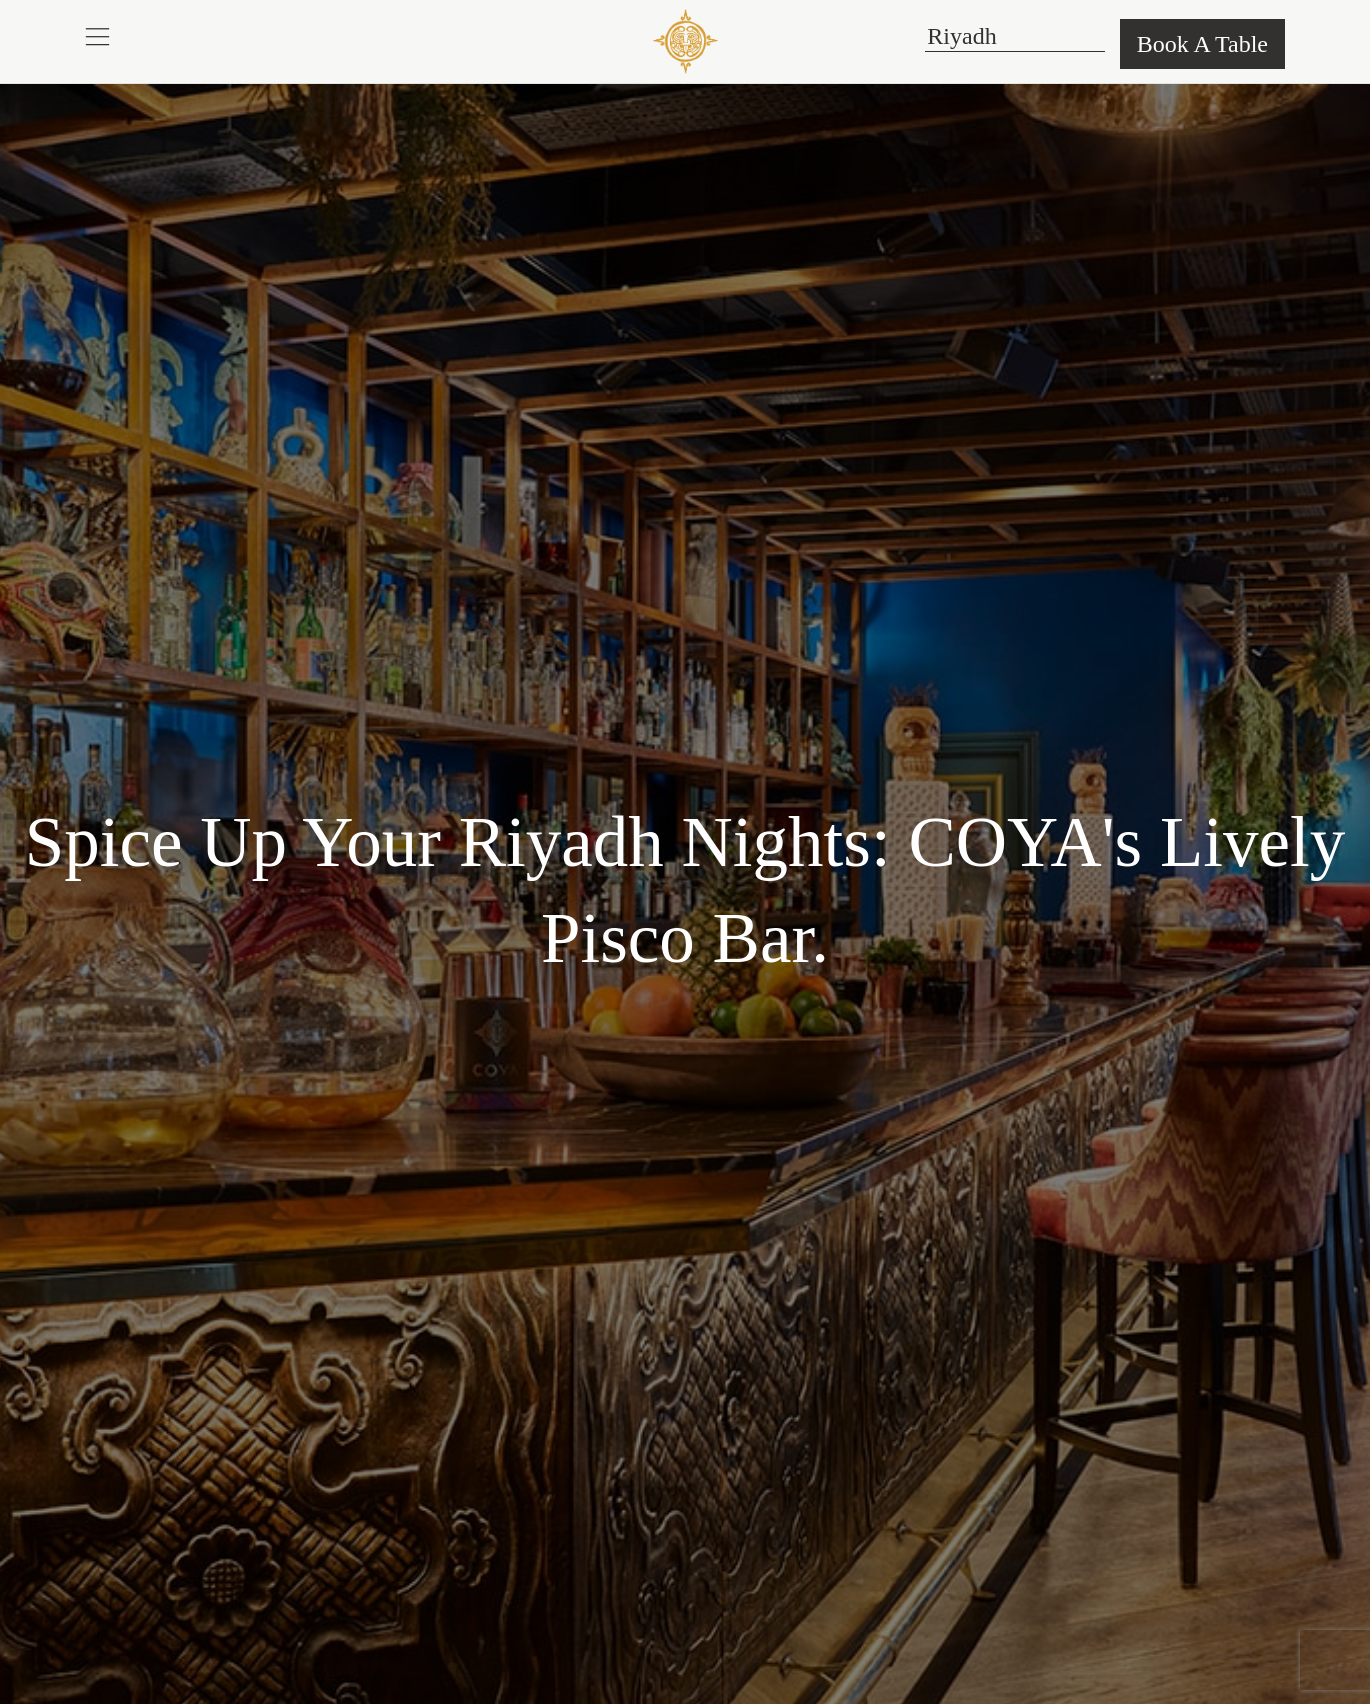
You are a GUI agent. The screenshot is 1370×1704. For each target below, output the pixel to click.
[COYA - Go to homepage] (685, 40)
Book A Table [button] (1202, 44)
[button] (97, 36)
